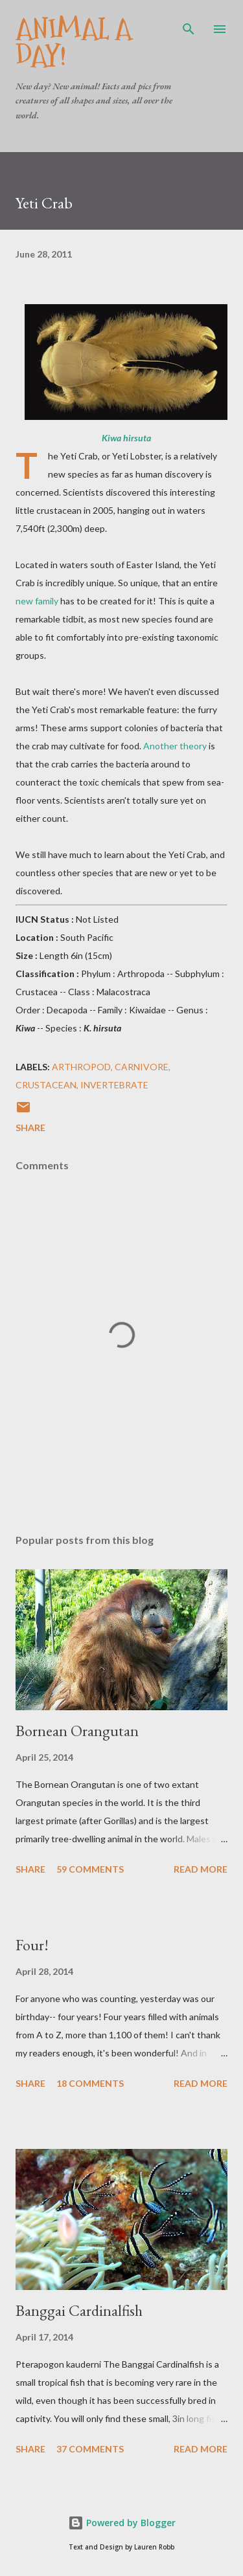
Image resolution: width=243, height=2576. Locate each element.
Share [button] (30, 1127)
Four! (32, 1945)
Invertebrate (114, 1084)
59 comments (90, 1869)
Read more (200, 1869)
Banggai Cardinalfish (79, 2310)
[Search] (188, 23)
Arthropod (81, 1066)
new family (37, 600)
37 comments (90, 2448)
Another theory (175, 745)
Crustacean (46, 1084)
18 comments (90, 2083)
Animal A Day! (74, 42)
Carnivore (141, 1066)
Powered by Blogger (122, 2522)
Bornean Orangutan (77, 1731)
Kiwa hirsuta (126, 437)
